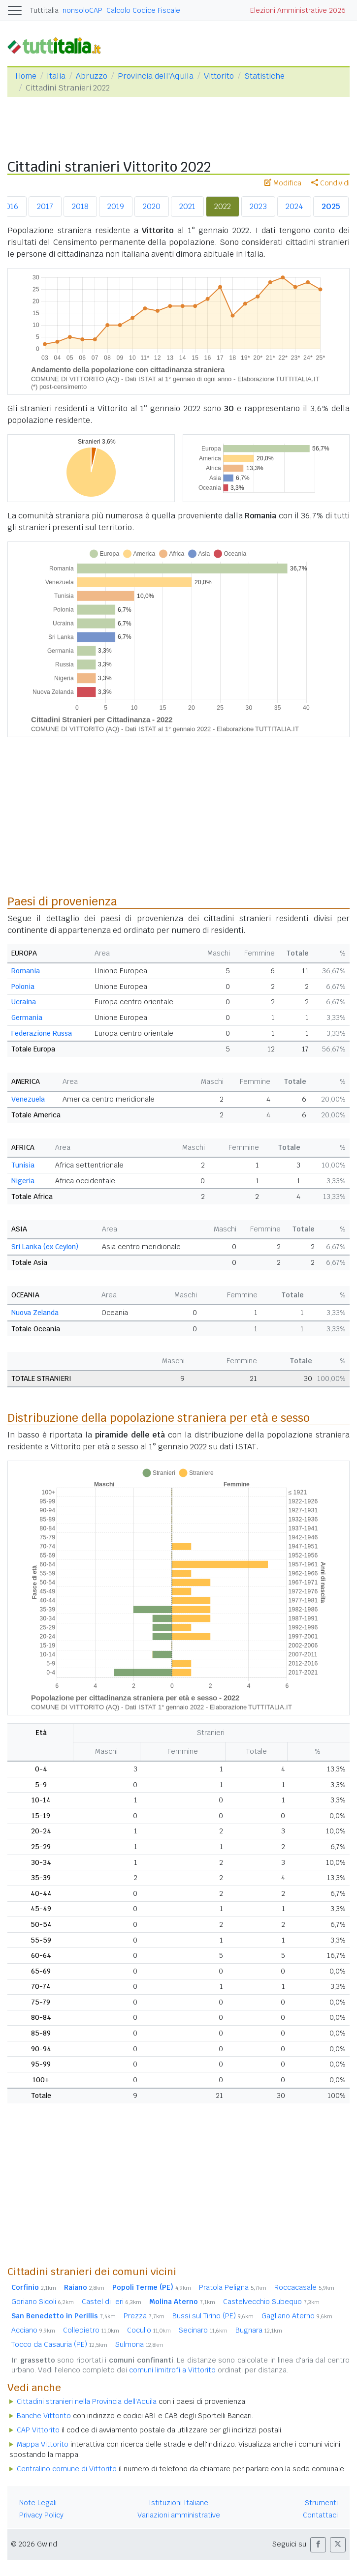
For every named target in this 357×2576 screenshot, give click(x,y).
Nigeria (22, 1180)
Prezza (144, 2315)
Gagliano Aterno (296, 2315)
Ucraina (23, 1001)
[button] (318, 2544)
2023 (258, 206)
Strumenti (321, 2502)
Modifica (282, 183)
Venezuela (28, 1099)
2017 (45, 206)
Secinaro (203, 2330)
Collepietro (91, 2330)
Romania (25, 970)
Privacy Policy (41, 2515)
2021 (187, 206)
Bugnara (258, 2330)
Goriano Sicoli (42, 2301)
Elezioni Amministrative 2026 (298, 10)
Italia (56, 76)
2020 (152, 206)
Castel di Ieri (111, 2301)
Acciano (33, 2330)
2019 (115, 206)
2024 (294, 206)
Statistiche (264, 76)
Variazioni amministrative (178, 2515)
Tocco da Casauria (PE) (59, 2344)
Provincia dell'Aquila (156, 76)
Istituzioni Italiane (178, 2502)
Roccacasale (304, 2287)
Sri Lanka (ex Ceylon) (44, 1246)
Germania (26, 1017)
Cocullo (149, 2330)
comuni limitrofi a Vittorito (172, 2370)
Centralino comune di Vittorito (67, 2468)
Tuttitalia (44, 10)
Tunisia (22, 1165)
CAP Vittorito (38, 2430)
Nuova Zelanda (35, 1312)
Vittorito (219, 76)
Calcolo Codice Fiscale (143, 10)
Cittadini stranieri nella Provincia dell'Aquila (87, 2401)
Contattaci (320, 2515)
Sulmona (139, 2344)
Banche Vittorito (44, 2415)
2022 (222, 206)
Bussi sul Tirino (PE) (213, 2315)
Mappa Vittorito (42, 2444)
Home (25, 76)
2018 (80, 206)
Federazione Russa (41, 1033)
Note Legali (38, 2502)
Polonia (22, 986)
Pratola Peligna (232, 2287)
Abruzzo (91, 76)
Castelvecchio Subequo (271, 2301)
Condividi (330, 183)
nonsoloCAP (82, 10)
